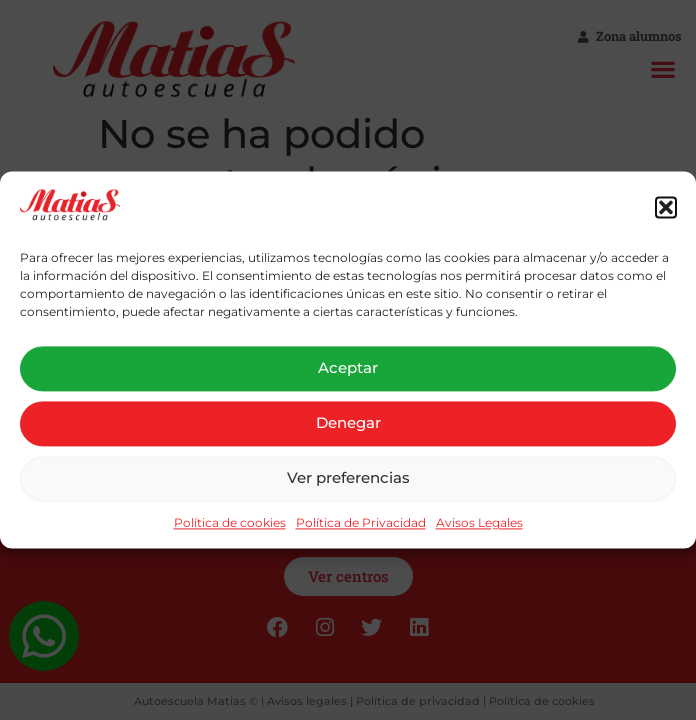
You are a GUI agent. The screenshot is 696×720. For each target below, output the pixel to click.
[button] (666, 208)
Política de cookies (230, 522)
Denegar (348, 423)
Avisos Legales (479, 522)
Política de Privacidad (361, 522)
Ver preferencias (348, 478)
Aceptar (348, 368)
